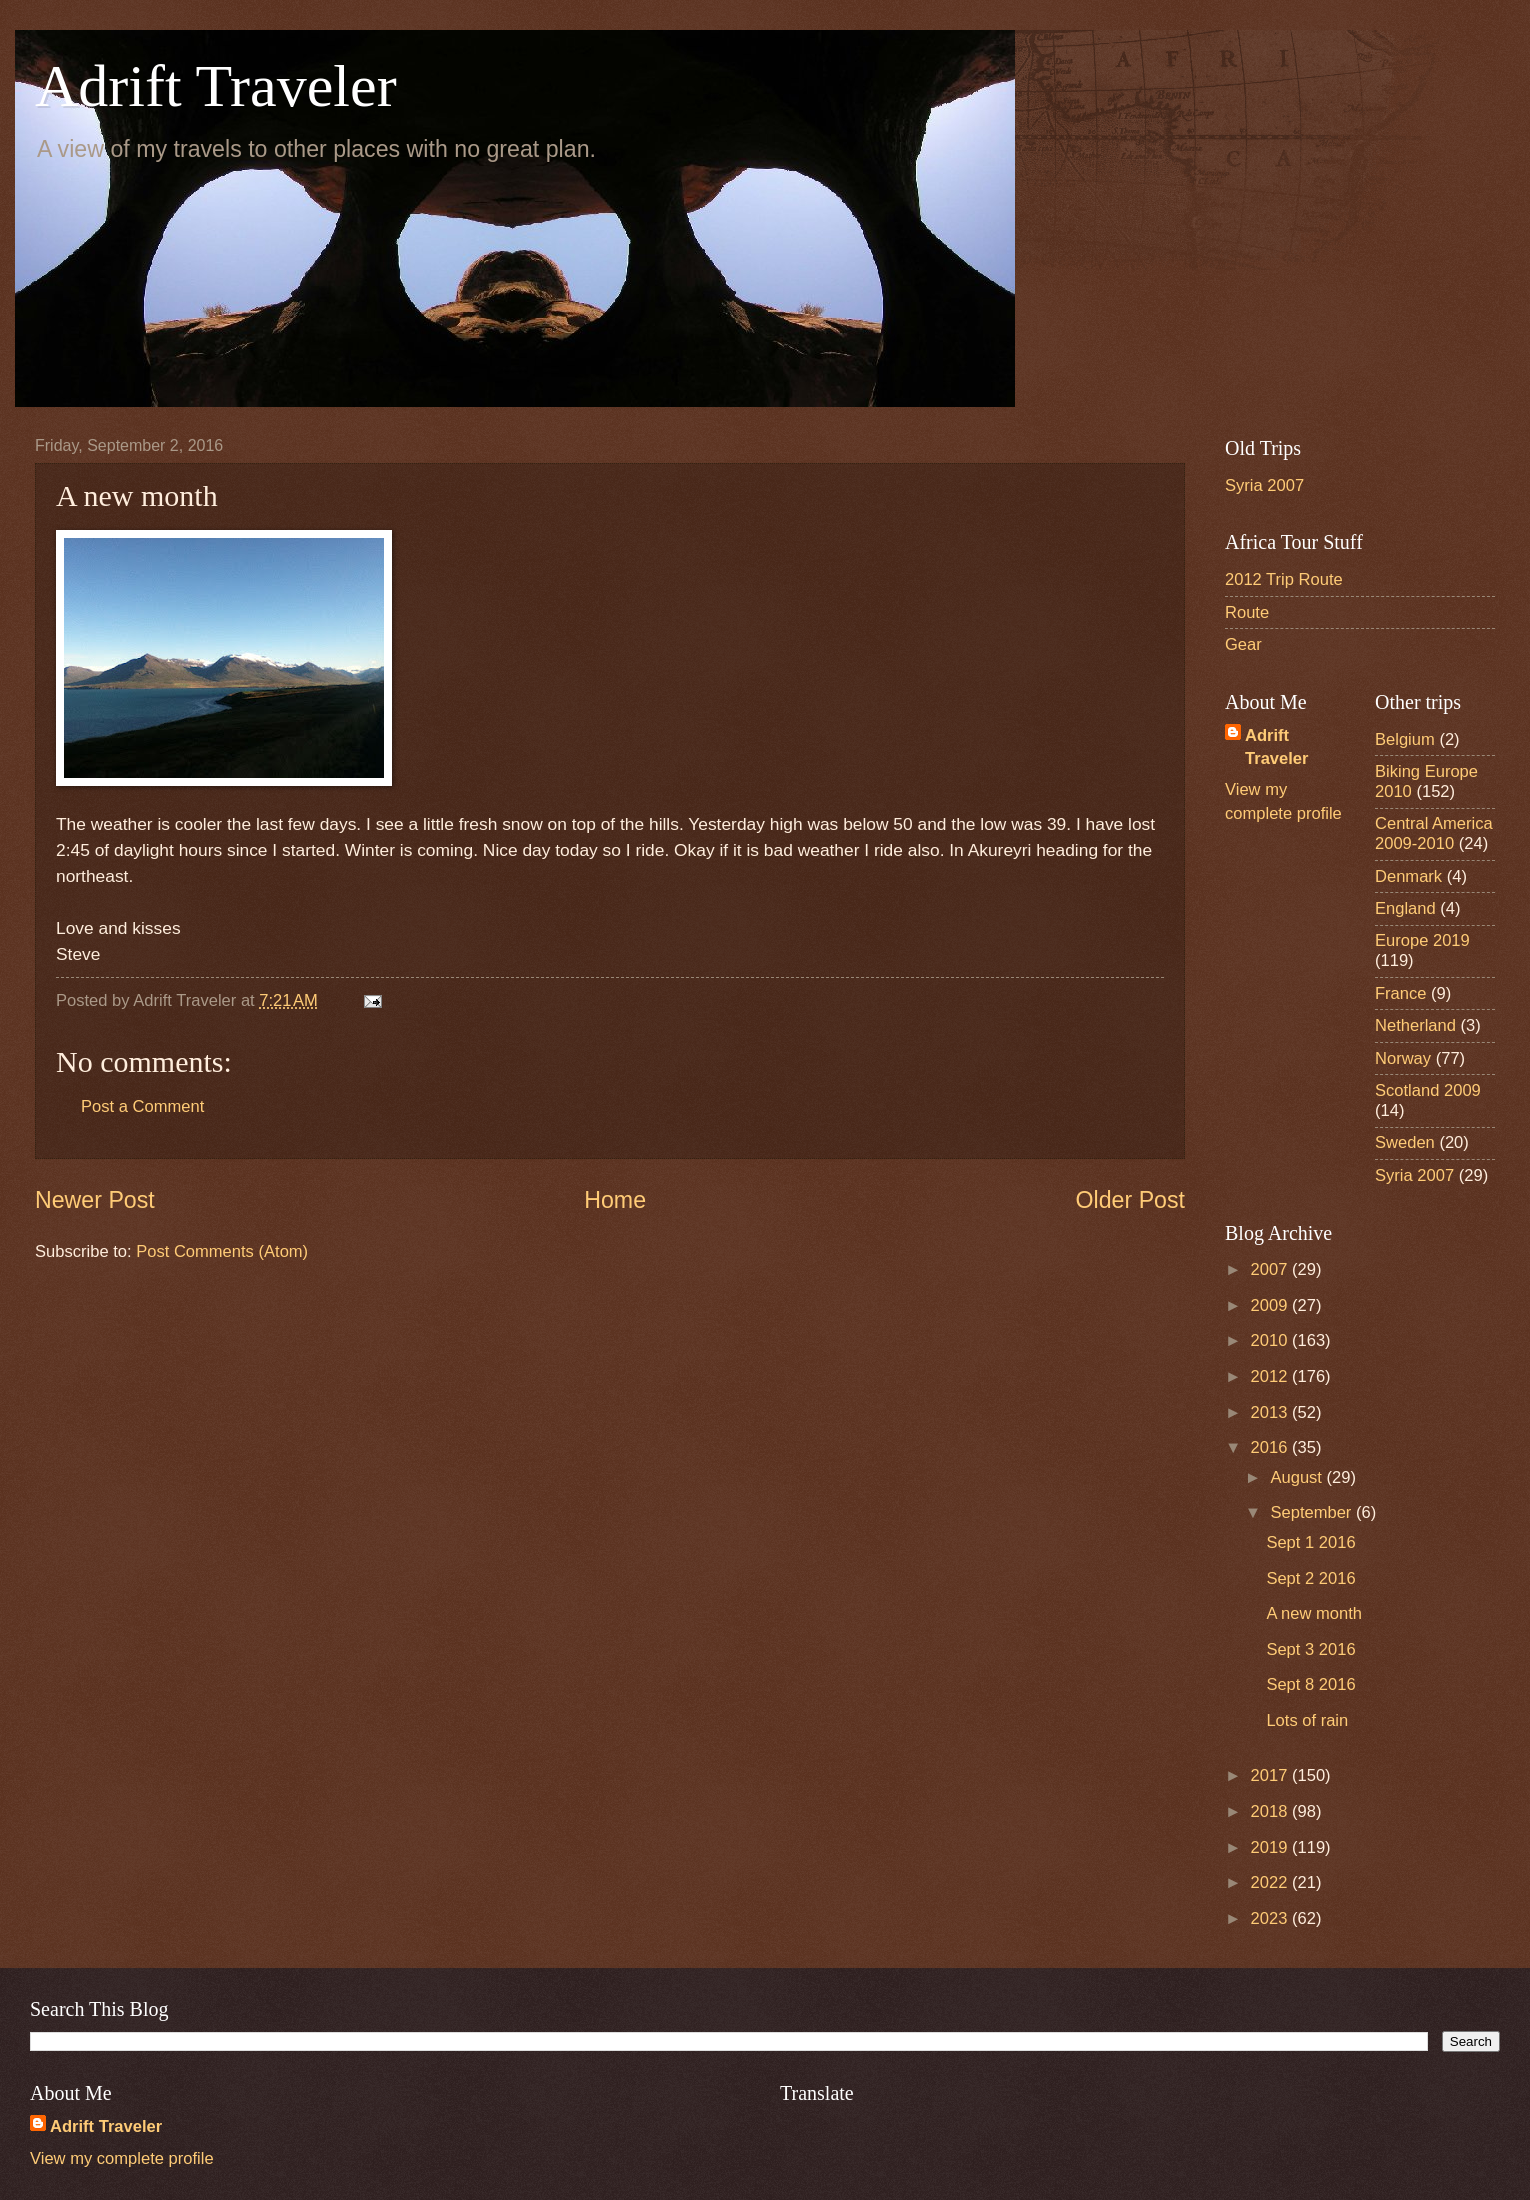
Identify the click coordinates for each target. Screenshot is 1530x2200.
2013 (1271, 1412)
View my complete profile (122, 2158)
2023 (1271, 1918)
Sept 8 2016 (1310, 1684)
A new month (1314, 1613)
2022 (1271, 1882)
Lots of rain (1307, 1720)
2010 (1271, 1340)
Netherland (1415, 1025)
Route (1247, 612)
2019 (1271, 1847)
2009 (1271, 1305)
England (1405, 908)
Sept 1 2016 (1310, 1542)
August (1298, 1477)
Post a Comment (142, 1106)
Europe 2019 (1422, 940)
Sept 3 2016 (1310, 1649)
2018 (1271, 1811)
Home (615, 1200)
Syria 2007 (1264, 485)
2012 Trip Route (1284, 579)
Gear (1243, 644)
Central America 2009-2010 (1434, 833)
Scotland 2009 (1428, 1090)
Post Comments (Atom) (222, 1251)
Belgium (1405, 739)
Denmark (1408, 876)
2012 (1271, 1376)
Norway (1403, 1058)
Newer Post (95, 1200)
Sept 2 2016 (1310, 1578)
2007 (1271, 1269)
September (1313, 1512)
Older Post (1130, 1200)
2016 (1271, 1447)
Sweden (1405, 1142)
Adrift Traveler (216, 86)
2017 (1271, 1775)
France (1401, 993)
